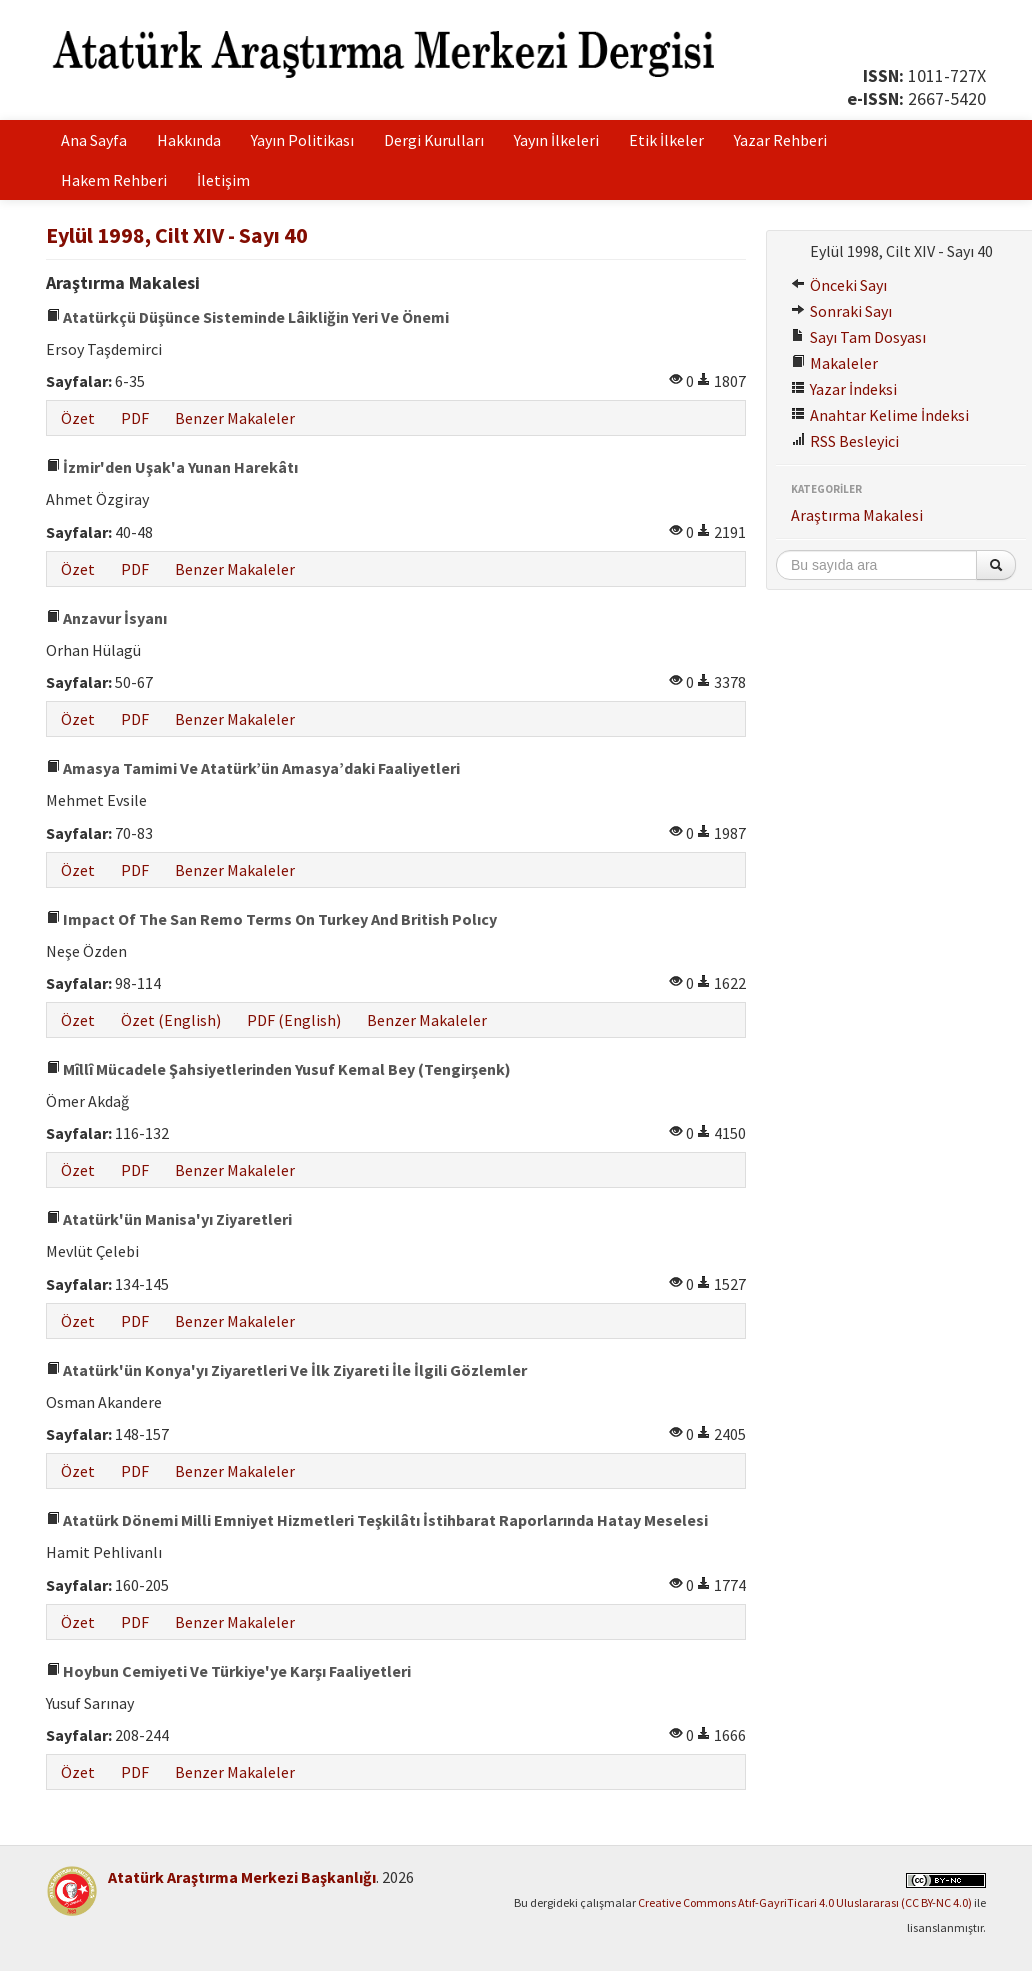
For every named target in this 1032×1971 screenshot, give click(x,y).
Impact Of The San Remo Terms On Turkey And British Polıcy (271, 919)
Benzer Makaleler (235, 418)
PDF (135, 418)
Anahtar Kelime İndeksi (880, 415)
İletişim (223, 180)
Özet (78, 418)
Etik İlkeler (666, 140)
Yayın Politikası (302, 140)
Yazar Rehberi (780, 140)
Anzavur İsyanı (106, 618)
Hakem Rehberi (114, 180)
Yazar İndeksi (844, 389)
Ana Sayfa (94, 140)
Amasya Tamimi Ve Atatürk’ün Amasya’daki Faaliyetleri (253, 768)
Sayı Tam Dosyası (858, 337)
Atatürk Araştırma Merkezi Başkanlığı (242, 1877)
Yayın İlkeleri (556, 140)
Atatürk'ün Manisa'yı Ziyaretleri (169, 1219)
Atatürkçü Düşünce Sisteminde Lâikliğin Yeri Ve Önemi (247, 317)
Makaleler (834, 363)
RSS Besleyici (845, 441)
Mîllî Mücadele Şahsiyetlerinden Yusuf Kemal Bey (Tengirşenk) (278, 1069)
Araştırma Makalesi (857, 515)
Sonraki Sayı (841, 311)
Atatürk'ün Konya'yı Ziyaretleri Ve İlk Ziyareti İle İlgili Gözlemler (286, 1370)
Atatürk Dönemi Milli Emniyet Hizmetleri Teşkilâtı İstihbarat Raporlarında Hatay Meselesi (377, 1520)
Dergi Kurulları (434, 140)
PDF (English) (294, 1020)
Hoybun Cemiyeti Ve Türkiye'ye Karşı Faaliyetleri (228, 1671)
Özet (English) (171, 1020)
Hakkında (189, 140)
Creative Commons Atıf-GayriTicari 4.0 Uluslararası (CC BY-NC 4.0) (805, 1902)
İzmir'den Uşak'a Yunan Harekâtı (172, 467)
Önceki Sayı (839, 285)
